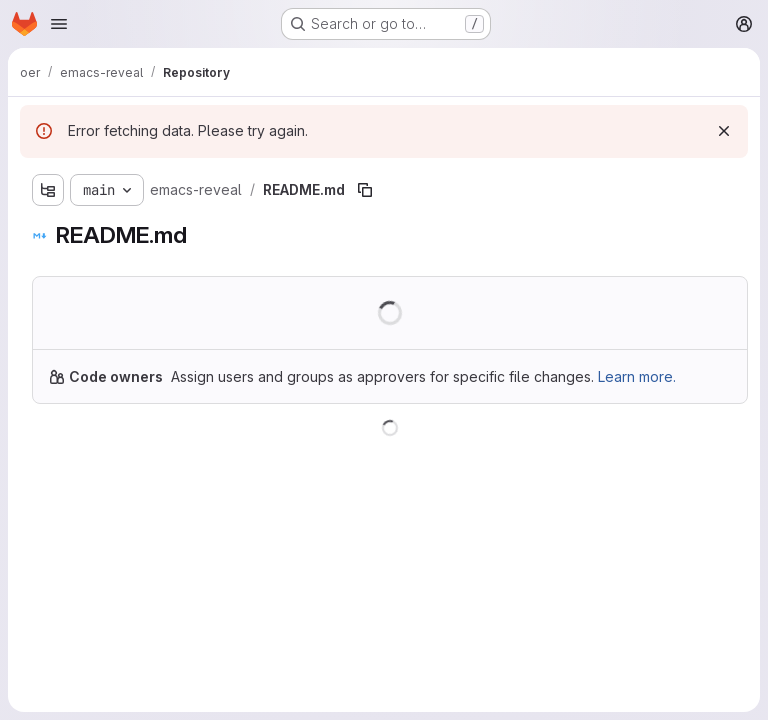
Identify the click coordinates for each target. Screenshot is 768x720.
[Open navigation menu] (59, 24)
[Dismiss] (724, 131)
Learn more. (637, 376)
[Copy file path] (365, 190)
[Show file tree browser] (48, 190)
